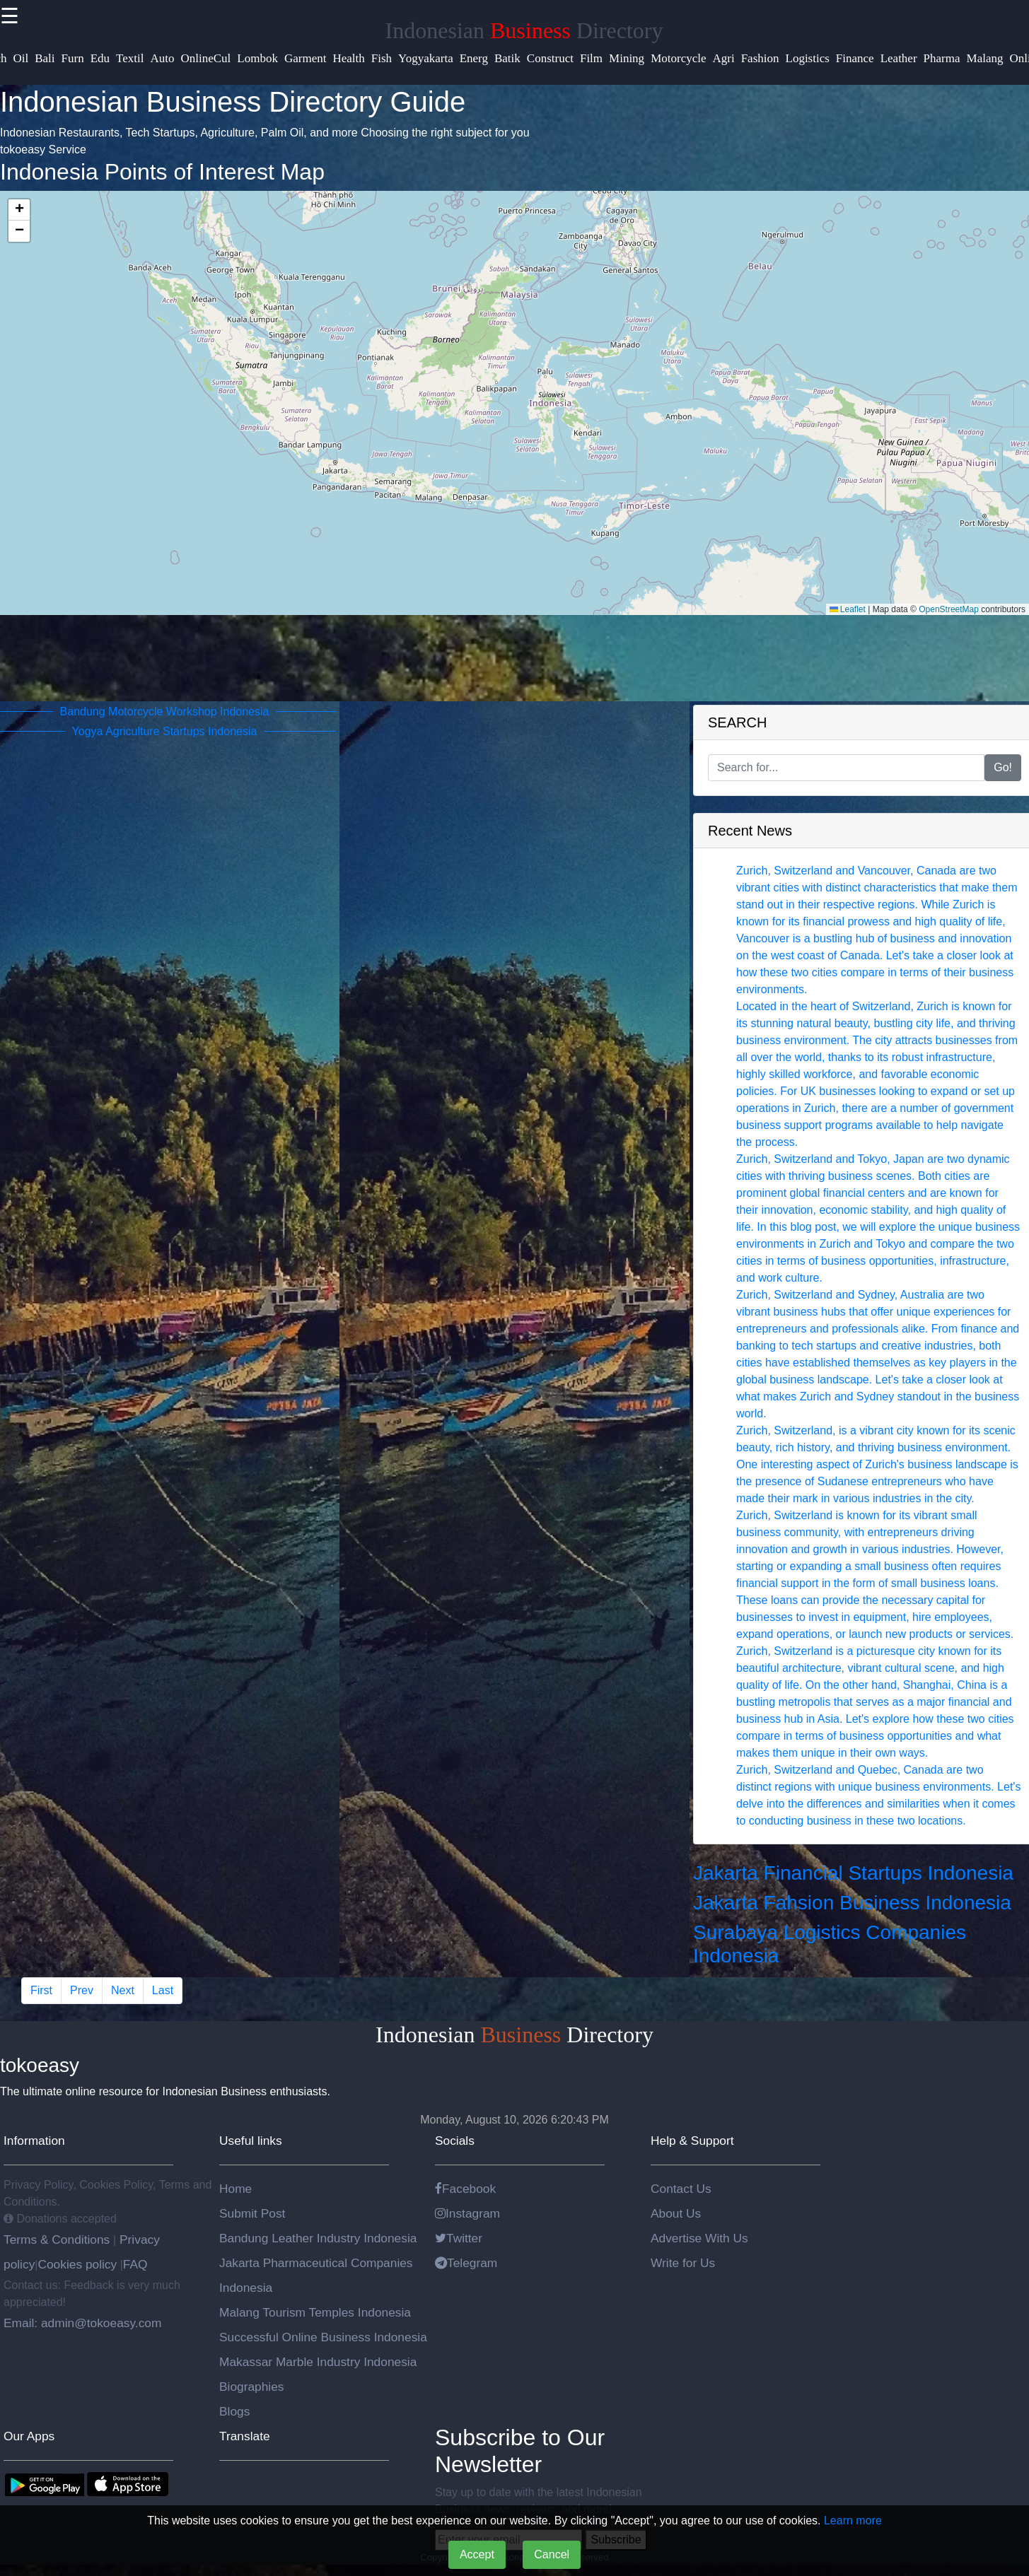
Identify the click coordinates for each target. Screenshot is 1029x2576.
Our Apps (29, 2436)
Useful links (250, 2140)
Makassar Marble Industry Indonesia (318, 2362)
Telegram (466, 2263)
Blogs (234, 2411)
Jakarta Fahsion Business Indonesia (852, 1903)
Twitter (458, 2238)
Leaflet (848, 609)
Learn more (853, 2520)
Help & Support (692, 2140)
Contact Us (681, 2189)
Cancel (551, 2554)
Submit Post (252, 2213)
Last (162, 1990)
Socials (455, 2140)
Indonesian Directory (524, 30)
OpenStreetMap (949, 609)
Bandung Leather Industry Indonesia (318, 2238)
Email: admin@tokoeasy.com (82, 2323)
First (41, 1990)
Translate (244, 2436)
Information (34, 2140)
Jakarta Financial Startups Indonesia (853, 1873)
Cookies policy (77, 2264)
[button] (19, 210)
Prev (81, 1990)
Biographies (251, 2386)
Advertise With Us (699, 2238)
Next (122, 1990)
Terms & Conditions (58, 2239)
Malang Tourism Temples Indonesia (315, 2312)
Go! (1003, 767)
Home (235, 2189)
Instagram (467, 2213)
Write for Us (683, 2263)
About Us (676, 2213)
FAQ (135, 2264)
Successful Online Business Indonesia (323, 2337)
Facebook (465, 2189)
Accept (477, 2554)
